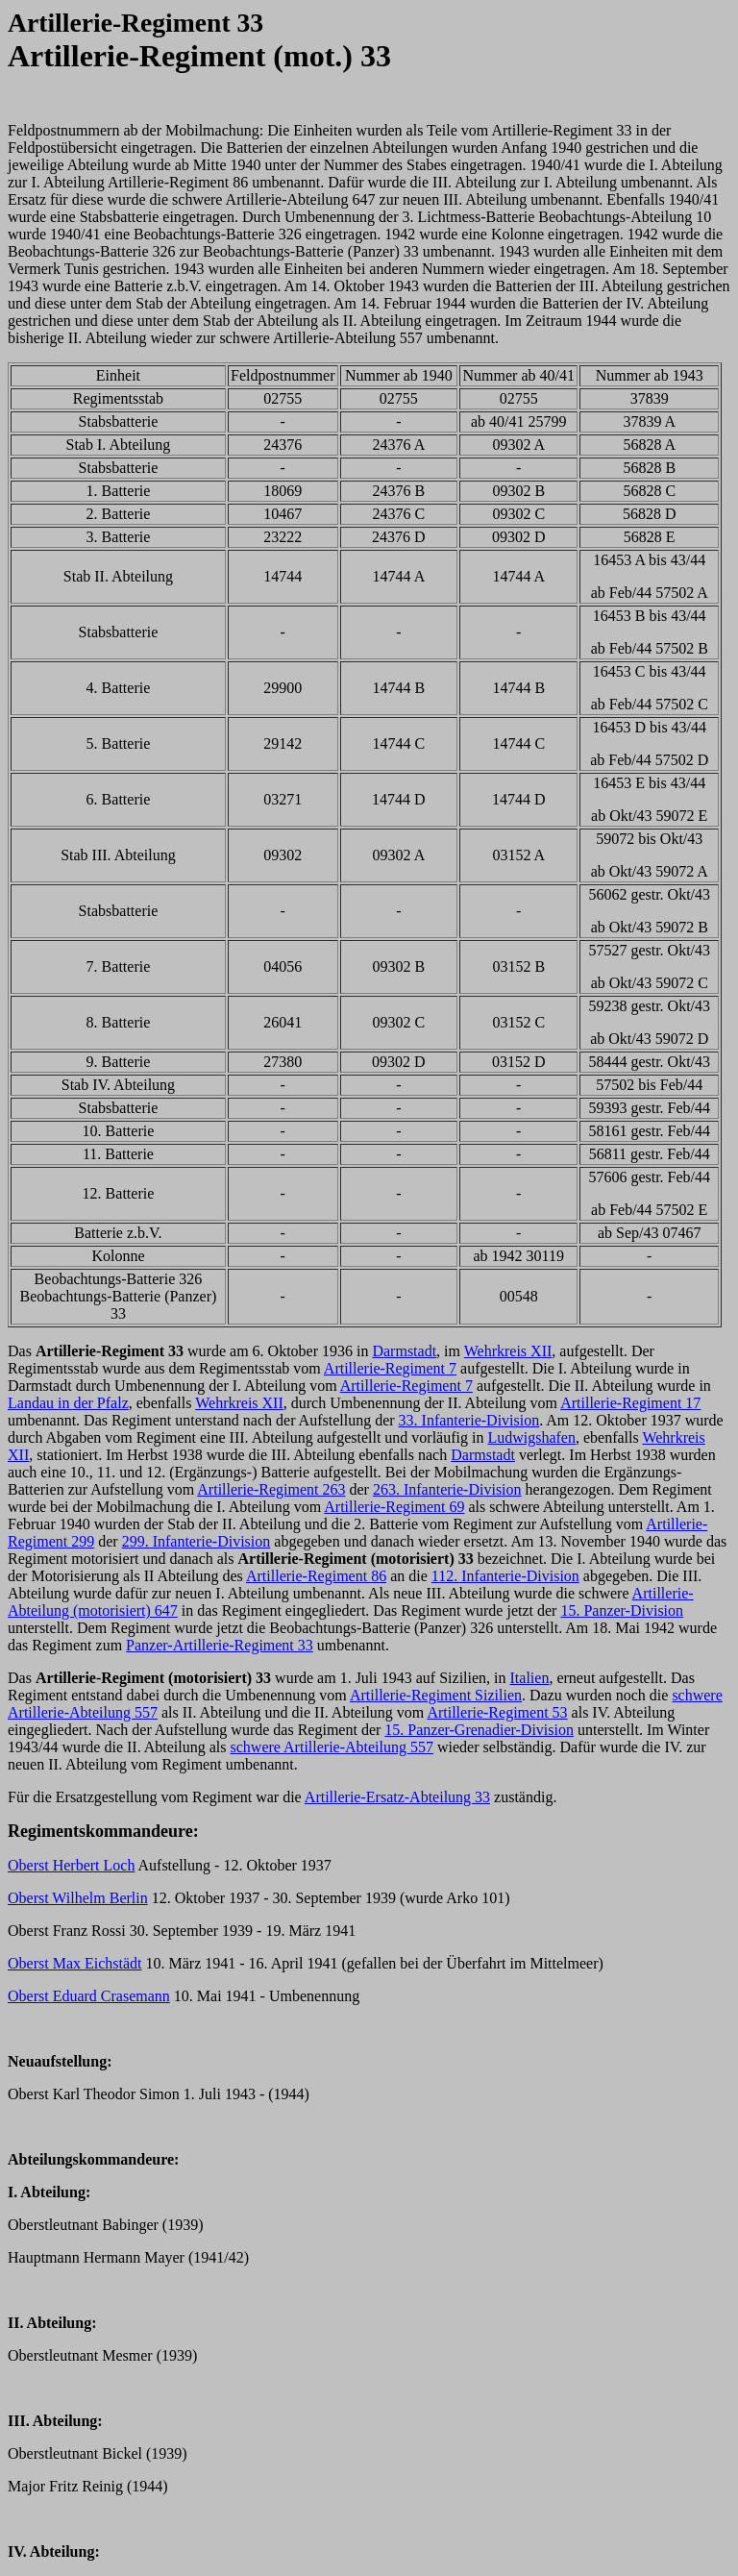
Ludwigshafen (531, 1437)
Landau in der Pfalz (68, 1403)
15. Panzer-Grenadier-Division (479, 1729)
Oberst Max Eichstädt (75, 1963)
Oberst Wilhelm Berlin (78, 1898)
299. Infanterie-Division (196, 1541)
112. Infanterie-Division (505, 1576)
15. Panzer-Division (621, 1610)
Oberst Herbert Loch (71, 1865)
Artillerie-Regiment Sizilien (436, 1695)
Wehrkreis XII (508, 1351)
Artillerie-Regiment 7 (390, 1368)
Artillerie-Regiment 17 (630, 1403)
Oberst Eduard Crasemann (89, 1996)
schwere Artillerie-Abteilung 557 (332, 1747)
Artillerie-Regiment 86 (316, 1576)
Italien (530, 1678)
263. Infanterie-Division (447, 1489)
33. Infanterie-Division (469, 1420)
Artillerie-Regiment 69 (394, 1507)
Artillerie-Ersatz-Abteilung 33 (397, 1797)
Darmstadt (404, 1351)
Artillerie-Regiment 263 (271, 1489)
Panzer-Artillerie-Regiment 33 (219, 1645)
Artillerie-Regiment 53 (497, 1712)
